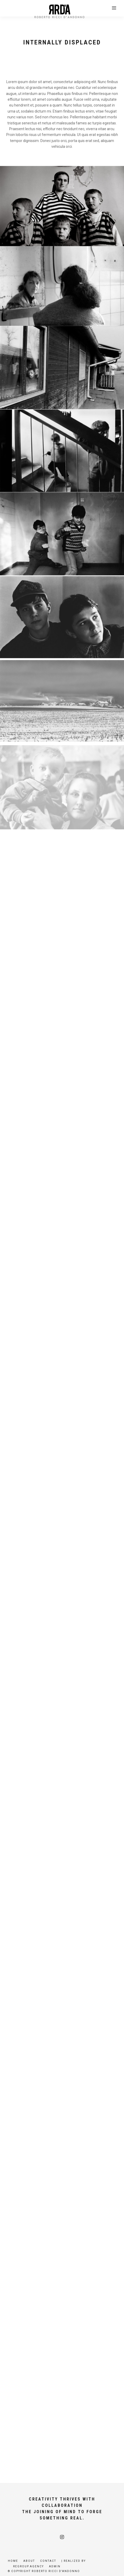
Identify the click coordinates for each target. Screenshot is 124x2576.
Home (13, 2560)
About (29, 2560)
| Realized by (73, 2560)
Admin (55, 2566)
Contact (48, 2560)
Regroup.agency (28, 2566)
